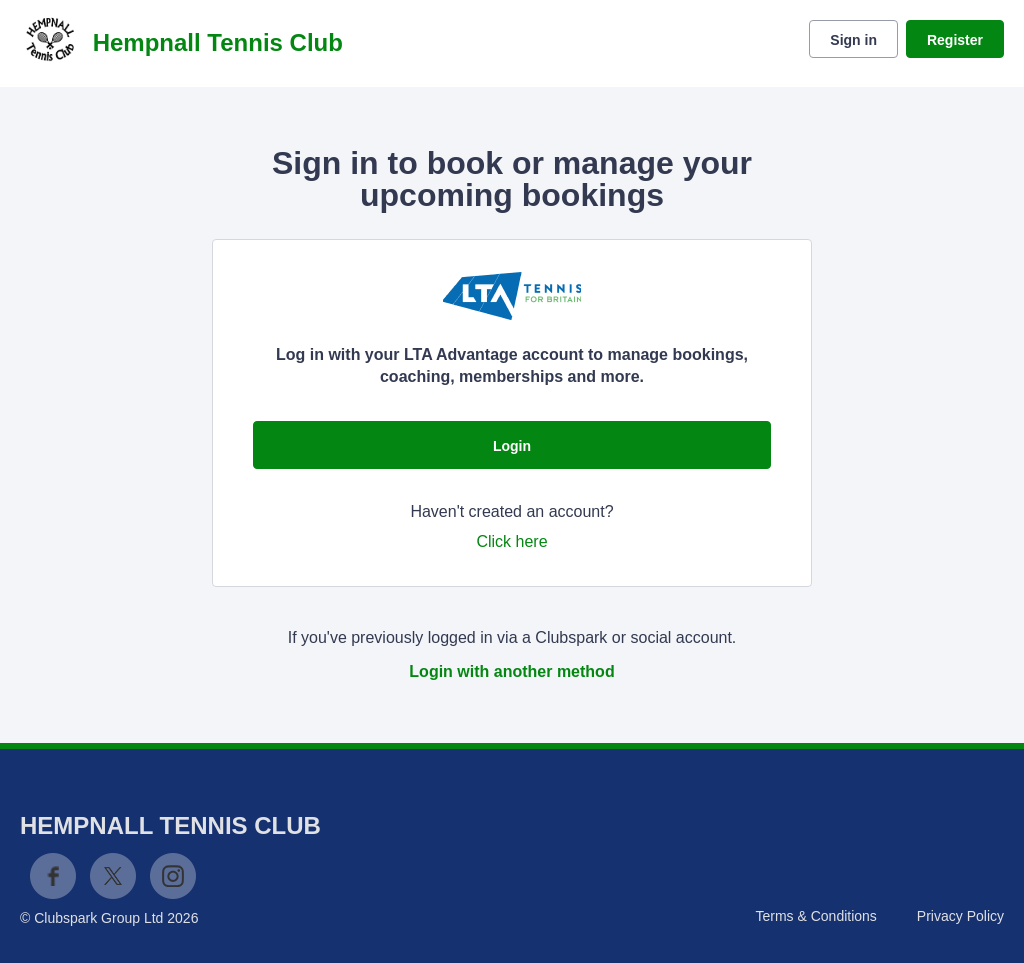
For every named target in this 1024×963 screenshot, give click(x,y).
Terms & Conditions (815, 916)
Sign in (853, 40)
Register (955, 40)
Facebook (53, 876)
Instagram (173, 876)
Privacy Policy (960, 916)
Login (512, 446)
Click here (511, 541)
